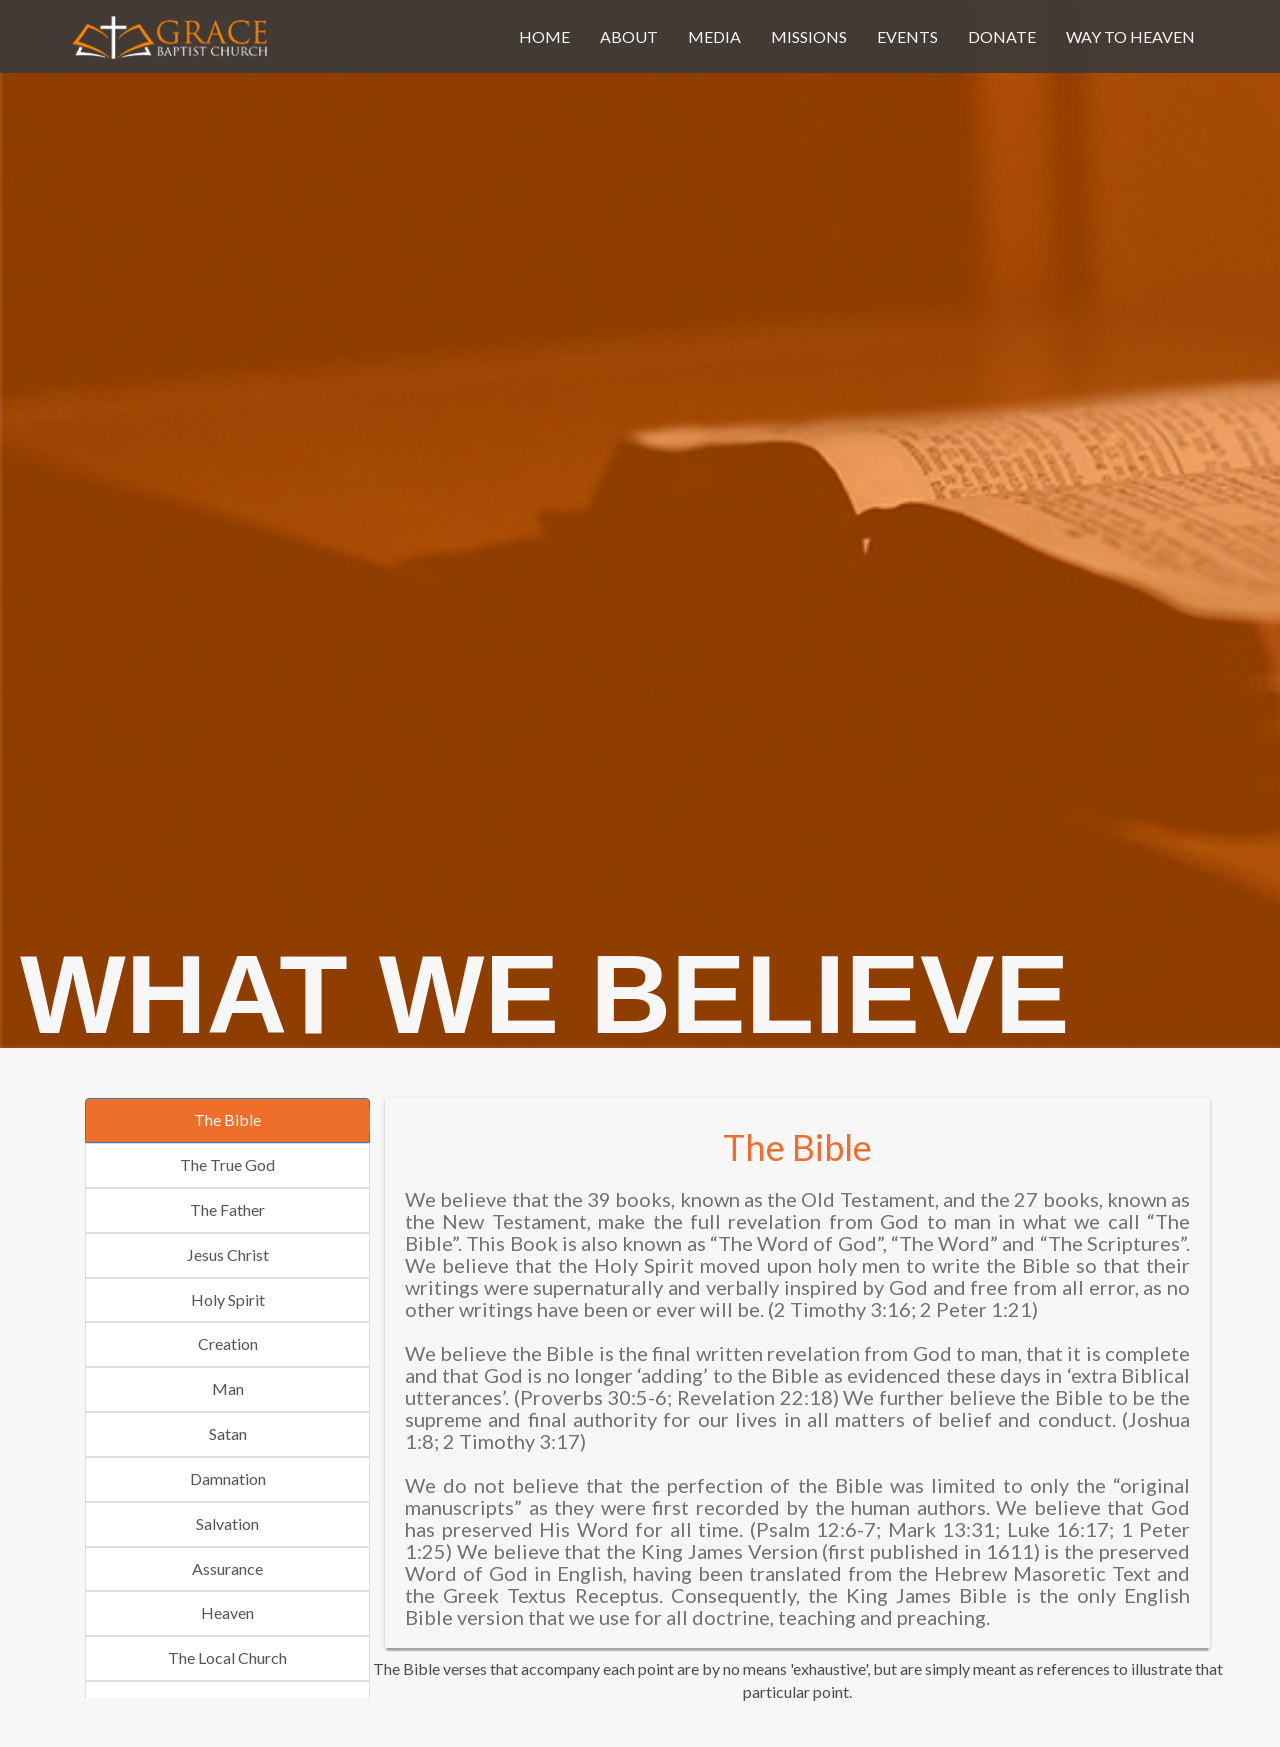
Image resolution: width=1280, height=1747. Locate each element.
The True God (227, 1164)
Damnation (228, 1478)
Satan (228, 1433)
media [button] (714, 36)
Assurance (227, 1568)
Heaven (227, 1612)
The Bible (227, 1119)
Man (228, 1388)
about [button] (629, 36)
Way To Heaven (1130, 36)
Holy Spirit (228, 1299)
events (907, 36)
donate (1002, 36)
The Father (227, 1209)
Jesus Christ (228, 1254)
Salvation (227, 1523)
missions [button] (809, 36)
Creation (228, 1343)
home (544, 36)
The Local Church (227, 1657)
